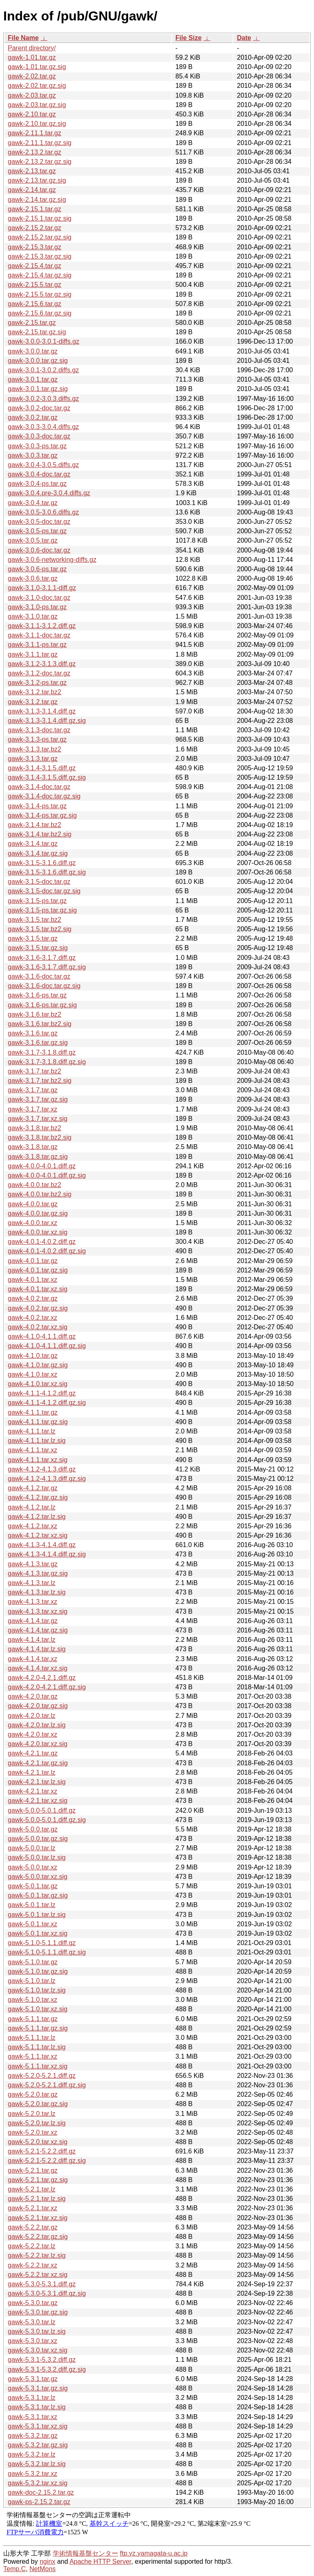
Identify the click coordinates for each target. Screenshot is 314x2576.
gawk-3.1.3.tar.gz (33, 758)
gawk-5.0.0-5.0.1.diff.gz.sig (47, 1819)
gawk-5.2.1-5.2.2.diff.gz (42, 2151)
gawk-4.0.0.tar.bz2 (34, 1184)
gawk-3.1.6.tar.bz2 (34, 1014)
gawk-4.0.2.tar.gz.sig (38, 1308)
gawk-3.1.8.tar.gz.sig (38, 1156)
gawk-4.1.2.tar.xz (32, 1526)
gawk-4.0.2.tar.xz (32, 1317)
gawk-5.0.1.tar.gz (33, 1886)
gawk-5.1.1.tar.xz (32, 2056)
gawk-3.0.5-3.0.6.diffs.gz (43, 512)
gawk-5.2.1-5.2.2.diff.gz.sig (47, 2160)
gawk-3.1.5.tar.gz (33, 938)
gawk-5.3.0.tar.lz (32, 2322)
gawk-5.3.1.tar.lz (32, 2397)
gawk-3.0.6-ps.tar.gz (37, 569)
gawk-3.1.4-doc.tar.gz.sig (44, 796)
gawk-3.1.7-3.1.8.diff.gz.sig (47, 1061)
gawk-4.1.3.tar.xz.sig (37, 1611)
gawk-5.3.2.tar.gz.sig (38, 2445)
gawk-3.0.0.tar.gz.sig (38, 360)
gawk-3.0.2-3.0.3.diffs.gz (43, 398)
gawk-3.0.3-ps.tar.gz (37, 446)
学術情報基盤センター (85, 2553)
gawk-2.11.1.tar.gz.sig (40, 142)
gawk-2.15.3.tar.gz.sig (40, 256)
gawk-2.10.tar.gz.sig (37, 123)
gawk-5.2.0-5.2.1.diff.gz (42, 2075)
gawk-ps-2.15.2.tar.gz (39, 2501)
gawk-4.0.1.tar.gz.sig (38, 1270)
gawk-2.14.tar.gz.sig (37, 199)
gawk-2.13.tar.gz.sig (37, 180)
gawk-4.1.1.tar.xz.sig (37, 1459)
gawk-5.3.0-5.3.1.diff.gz (42, 2284)
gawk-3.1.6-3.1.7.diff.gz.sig (47, 967)
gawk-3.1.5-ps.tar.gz (37, 900)
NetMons (42, 2568)
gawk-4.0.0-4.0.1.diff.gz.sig (47, 1175)
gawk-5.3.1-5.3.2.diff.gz (42, 2359)
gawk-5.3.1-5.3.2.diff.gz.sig (47, 2369)
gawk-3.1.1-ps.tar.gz (37, 644)
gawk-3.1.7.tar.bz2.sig (40, 1080)
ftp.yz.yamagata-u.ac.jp (153, 2553)
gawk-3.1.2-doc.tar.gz (39, 673)
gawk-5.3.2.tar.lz (32, 2454)
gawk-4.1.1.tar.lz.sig (36, 1440)
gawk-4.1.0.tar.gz (33, 1355)
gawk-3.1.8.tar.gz (33, 1146)
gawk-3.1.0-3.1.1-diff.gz (42, 587)
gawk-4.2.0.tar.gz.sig (38, 1705)
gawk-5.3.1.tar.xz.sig (37, 2426)
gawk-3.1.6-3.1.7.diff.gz (42, 957)
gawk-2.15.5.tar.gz (34, 284)
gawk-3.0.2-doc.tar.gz (39, 408)
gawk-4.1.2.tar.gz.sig (38, 1497)
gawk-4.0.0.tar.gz (33, 1204)
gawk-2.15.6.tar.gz (34, 303)
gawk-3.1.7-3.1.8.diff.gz (42, 1052)
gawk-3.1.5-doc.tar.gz (39, 881)
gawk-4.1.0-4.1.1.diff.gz (42, 1336)
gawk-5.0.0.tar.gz (33, 1829)
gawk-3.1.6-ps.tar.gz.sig (42, 1005)
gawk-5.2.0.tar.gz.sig (38, 2103)
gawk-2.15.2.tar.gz (34, 227)
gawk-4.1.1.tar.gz (33, 1412)
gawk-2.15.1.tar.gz (34, 209)
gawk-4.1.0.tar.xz (32, 1374)
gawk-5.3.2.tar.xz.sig (37, 2483)
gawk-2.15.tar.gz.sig (37, 332)
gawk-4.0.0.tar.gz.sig (38, 1213)
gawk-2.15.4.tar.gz (34, 265)
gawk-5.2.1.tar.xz (32, 2208)
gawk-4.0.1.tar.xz (32, 1279)
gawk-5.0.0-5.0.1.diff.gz (42, 1810)
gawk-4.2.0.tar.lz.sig (36, 1725)
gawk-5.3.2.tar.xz (32, 2473)
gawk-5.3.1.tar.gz (33, 2378)
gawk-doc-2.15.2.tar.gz (41, 2492)
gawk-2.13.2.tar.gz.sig (40, 161)
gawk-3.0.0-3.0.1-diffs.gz (43, 341)
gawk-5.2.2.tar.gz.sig (38, 2236)
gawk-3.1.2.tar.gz (33, 701)
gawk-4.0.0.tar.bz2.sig (40, 1194)
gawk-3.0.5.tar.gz (33, 540)
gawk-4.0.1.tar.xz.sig (37, 1289)
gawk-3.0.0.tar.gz (33, 351)
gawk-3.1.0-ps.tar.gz (37, 607)
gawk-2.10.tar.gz (32, 114)
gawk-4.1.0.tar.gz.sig (38, 1365)
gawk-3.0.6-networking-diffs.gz (52, 559)
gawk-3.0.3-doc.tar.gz (39, 436)
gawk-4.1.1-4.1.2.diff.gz (42, 1393)
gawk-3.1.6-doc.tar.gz (39, 976)
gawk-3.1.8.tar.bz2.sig (40, 1137)
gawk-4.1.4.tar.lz (32, 1639)
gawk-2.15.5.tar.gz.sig (40, 294)
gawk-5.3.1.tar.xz (32, 2416)
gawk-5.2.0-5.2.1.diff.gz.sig (47, 2085)
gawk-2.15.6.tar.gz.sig (40, 313)
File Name (23, 37)
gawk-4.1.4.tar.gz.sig (38, 1630)
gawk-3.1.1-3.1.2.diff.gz (42, 625)
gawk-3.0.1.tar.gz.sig (38, 388)
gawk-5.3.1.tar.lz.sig (36, 2407)
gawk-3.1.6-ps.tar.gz (37, 995)
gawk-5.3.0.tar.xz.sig (37, 2350)
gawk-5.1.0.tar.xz (32, 1999)
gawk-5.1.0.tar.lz (32, 1980)
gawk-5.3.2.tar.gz (33, 2435)
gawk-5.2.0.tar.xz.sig (37, 2141)
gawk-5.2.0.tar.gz (33, 2094)
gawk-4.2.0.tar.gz (33, 1696)
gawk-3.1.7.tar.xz (32, 1109)
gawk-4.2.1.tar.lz (32, 1772)
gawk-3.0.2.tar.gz (33, 417)
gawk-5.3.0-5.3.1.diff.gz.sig (47, 2293)
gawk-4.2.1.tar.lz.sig (36, 1781)
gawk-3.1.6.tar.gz (33, 1033)
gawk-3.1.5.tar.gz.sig (38, 947)
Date (244, 37)
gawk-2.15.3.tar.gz (34, 247)
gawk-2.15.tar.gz (32, 322)
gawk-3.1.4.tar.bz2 (34, 824)
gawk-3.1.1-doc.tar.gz (39, 635)
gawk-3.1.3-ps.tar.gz (37, 739)
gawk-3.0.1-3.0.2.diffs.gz (43, 370)
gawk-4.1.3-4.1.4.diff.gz (42, 1544)
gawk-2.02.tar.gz (32, 76)
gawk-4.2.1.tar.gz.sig (38, 1763)
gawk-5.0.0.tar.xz (32, 1867)
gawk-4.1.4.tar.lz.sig (36, 1649)
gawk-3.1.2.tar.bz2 (34, 692)
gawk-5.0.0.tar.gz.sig (38, 1838)
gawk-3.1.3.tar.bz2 (34, 749)
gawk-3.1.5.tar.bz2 (34, 919)
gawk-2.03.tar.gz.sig (37, 104)
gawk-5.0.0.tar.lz (32, 1848)
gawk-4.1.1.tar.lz (32, 1431)
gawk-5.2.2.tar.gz (33, 2227)
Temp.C (14, 2568)
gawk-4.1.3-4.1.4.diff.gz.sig (47, 1554)
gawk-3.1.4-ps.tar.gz (37, 806)
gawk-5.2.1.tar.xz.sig (37, 2217)
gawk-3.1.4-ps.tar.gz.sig (42, 815)
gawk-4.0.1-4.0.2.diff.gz (42, 1241)
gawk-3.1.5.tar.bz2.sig (40, 929)
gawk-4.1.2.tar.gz (33, 1488)
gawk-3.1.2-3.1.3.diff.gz (42, 663)
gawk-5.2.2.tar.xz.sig (37, 2274)
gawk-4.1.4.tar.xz (32, 1658)
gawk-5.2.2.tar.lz (32, 2246)
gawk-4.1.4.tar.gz (33, 1620)
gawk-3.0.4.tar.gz (33, 502)
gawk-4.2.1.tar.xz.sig (37, 1800)
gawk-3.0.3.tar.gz (33, 455)
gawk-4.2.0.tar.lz (32, 1715)
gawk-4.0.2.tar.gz (33, 1298)
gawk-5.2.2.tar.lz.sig (36, 2255)
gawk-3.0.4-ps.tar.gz (37, 483)
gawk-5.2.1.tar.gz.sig (38, 2179)
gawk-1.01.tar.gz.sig (37, 66)
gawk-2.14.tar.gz (32, 189)
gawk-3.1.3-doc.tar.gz (39, 730)
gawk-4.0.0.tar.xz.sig (37, 1232)
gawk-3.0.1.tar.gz (33, 379)
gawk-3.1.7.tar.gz (33, 1090)
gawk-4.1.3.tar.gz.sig (38, 1573)
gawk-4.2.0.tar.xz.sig (37, 1743)
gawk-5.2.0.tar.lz (32, 2113)
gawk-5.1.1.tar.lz (32, 2037)
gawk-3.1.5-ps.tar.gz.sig (42, 910)
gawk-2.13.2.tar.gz (34, 152)
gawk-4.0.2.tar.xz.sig (37, 1327)
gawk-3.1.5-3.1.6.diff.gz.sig (47, 872)
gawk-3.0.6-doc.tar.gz (39, 550)
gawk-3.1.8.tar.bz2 (34, 1128)
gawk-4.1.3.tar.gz (33, 1564)
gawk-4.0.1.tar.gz (33, 1260)
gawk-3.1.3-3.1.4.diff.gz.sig (47, 720)
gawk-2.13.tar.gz (32, 171)
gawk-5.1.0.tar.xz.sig (37, 2009)
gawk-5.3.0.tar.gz (33, 2302)
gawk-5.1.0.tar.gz (33, 1962)
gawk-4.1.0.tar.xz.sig (37, 1383)
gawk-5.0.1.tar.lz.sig (36, 1914)
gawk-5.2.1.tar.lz (32, 2189)
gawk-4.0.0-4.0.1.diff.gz (42, 1166)
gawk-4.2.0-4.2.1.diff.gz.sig (47, 1687)
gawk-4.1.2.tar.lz (32, 1507)
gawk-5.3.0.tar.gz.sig (38, 2312)
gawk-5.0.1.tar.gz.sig (38, 1895)
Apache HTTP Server (100, 2561)
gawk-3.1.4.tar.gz (33, 843)
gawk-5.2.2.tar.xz (32, 2265)
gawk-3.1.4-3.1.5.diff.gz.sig (47, 777)
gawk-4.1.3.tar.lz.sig (36, 1592)
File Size (188, 37)
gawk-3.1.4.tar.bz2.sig (40, 834)
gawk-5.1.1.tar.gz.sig (38, 2028)
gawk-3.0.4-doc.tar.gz (39, 474)
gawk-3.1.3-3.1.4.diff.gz (42, 711)
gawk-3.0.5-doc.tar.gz (39, 521)
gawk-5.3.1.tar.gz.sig (38, 2388)
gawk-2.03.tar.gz (32, 95)
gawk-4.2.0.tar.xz (32, 1734)
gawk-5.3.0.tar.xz (32, 2340)
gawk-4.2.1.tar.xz (32, 1791)
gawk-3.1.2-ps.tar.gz (37, 682)
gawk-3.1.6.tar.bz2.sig (40, 1023)
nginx (47, 2561)
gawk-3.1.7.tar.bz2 (34, 1071)
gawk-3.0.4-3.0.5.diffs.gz (43, 464)
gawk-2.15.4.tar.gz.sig (40, 275)
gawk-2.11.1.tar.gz (34, 133)
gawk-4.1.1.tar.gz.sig (38, 1421)
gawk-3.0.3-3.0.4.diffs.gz (43, 426)
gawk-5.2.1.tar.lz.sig (36, 2198)
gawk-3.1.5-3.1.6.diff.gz (42, 862)
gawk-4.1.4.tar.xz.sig (37, 1668)
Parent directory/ (32, 48)
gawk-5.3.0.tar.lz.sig (36, 2331)
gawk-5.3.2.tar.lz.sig (36, 2463)
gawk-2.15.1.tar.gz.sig (40, 218)
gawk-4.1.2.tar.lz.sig (36, 1516)
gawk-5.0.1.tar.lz (32, 1904)
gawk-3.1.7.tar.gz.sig (38, 1099)
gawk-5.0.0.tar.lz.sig (36, 1857)
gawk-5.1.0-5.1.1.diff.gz (42, 1942)
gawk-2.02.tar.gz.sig (37, 85)
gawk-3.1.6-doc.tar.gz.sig (44, 985)
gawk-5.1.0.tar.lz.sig (36, 1990)
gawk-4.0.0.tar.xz (32, 1222)
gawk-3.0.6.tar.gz (33, 578)
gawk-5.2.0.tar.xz (32, 2132)
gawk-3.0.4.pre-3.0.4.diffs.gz (49, 493)
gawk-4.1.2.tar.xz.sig (37, 1535)
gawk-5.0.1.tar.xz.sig (37, 1933)
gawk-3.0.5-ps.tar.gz (37, 531)
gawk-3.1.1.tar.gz (33, 654)
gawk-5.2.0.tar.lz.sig (36, 2123)
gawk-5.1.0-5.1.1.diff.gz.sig (47, 1952)
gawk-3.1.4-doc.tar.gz (39, 786)
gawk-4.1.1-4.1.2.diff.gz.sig (47, 1402)
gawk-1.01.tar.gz (32, 57)
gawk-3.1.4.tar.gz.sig (38, 853)
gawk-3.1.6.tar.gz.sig (38, 1042)
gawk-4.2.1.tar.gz (33, 1753)
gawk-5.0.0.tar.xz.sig (37, 1876)
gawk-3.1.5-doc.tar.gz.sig (44, 891)
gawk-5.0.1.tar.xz (32, 1924)
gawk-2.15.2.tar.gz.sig (40, 237)
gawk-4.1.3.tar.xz (32, 1601)
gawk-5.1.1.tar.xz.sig (37, 2066)
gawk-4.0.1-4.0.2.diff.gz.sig (47, 1251)
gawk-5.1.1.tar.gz (33, 2018)
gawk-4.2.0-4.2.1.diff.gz (42, 1677)
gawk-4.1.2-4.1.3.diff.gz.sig (47, 1478)
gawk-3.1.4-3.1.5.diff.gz (42, 768)
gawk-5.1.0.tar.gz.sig (38, 1971)
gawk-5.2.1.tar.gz (33, 2170)
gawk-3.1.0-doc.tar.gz (39, 597)
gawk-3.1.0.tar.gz (33, 616)
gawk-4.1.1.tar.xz (32, 1450)
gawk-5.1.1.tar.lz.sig (36, 2047)
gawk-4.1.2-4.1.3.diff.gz (42, 1469)
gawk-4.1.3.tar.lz (32, 1582)
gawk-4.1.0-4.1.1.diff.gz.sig (47, 1345)
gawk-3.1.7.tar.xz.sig (37, 1118)
